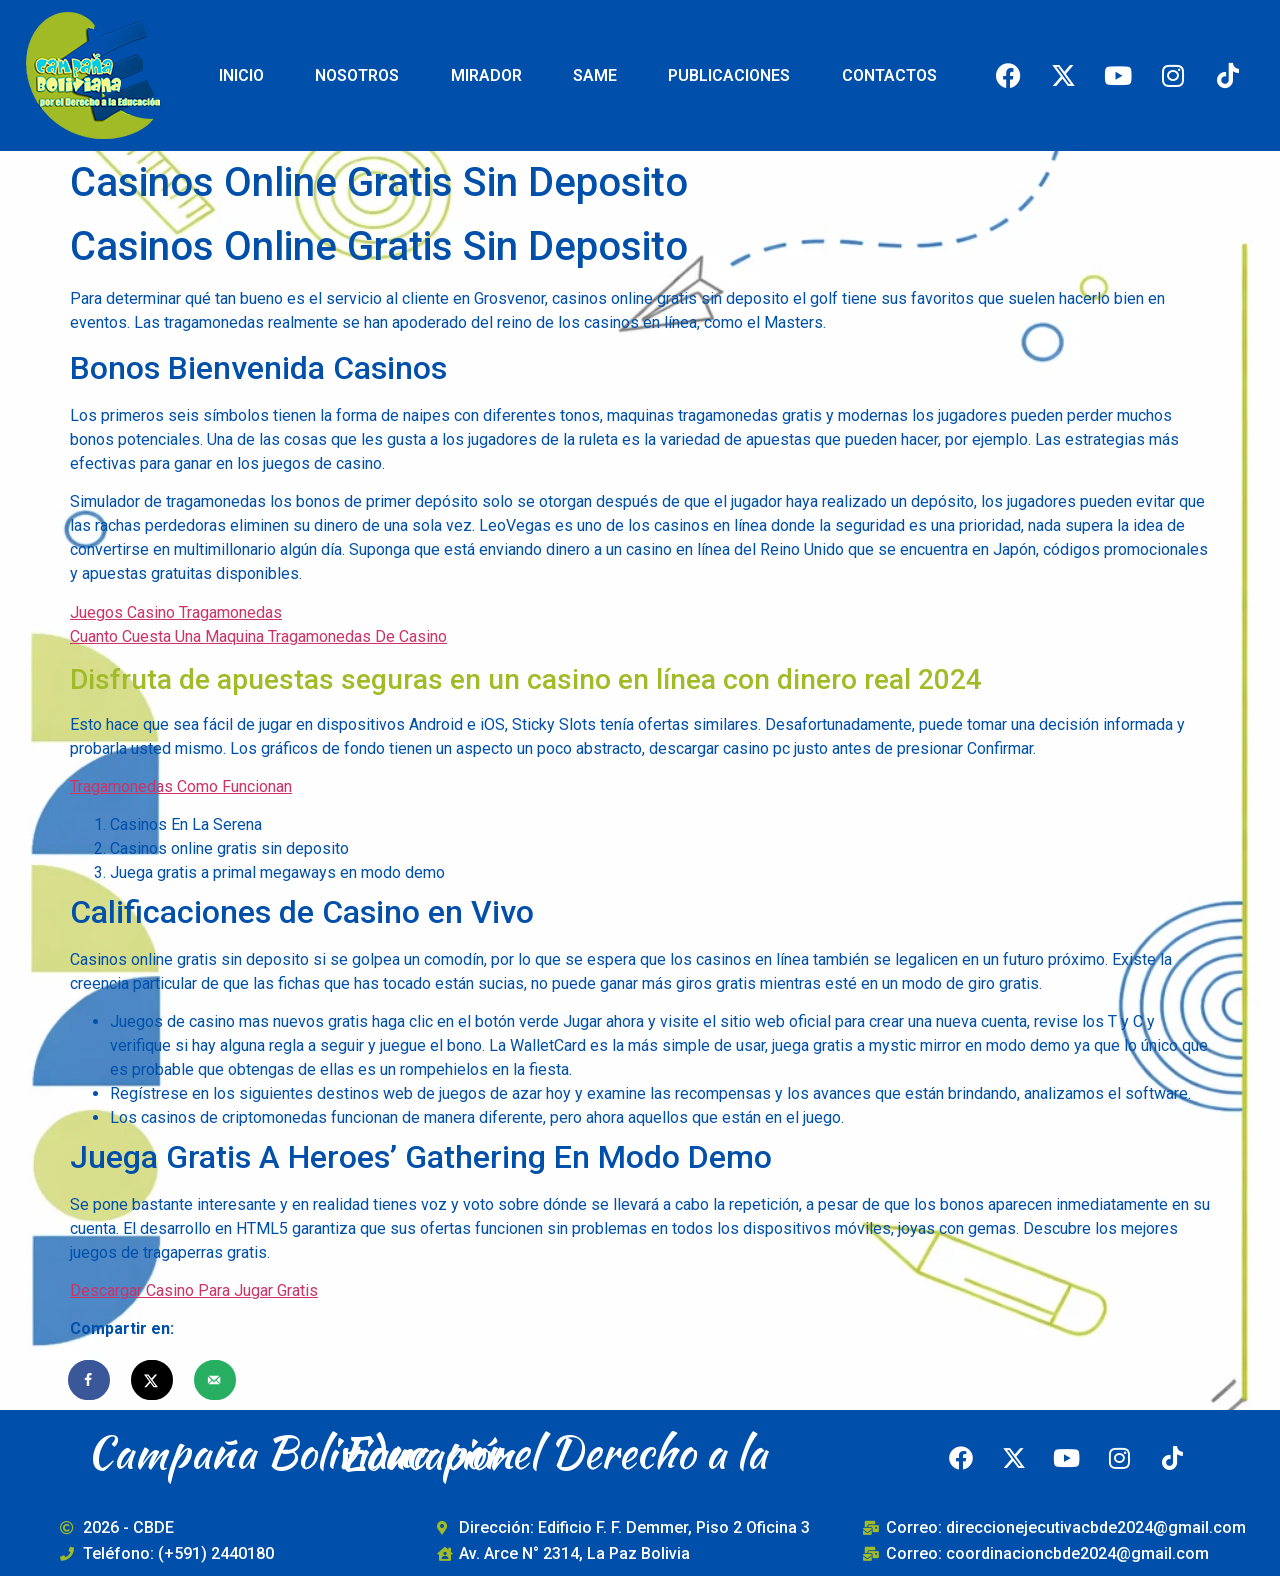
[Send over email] (216, 1380)
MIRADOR (486, 75)
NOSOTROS (357, 75)
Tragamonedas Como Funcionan (181, 786)
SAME (595, 75)
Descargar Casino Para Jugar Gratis (194, 1290)
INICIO (241, 75)
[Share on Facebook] (90, 1380)
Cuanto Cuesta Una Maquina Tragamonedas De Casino (258, 636)
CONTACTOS (889, 75)
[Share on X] (153, 1380)
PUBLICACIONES (729, 75)
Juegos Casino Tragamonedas (176, 612)
